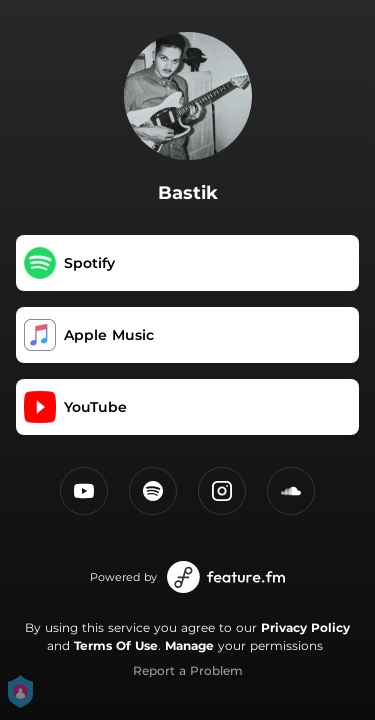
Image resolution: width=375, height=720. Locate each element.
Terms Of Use (116, 645)
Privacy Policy (305, 627)
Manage (189, 645)
